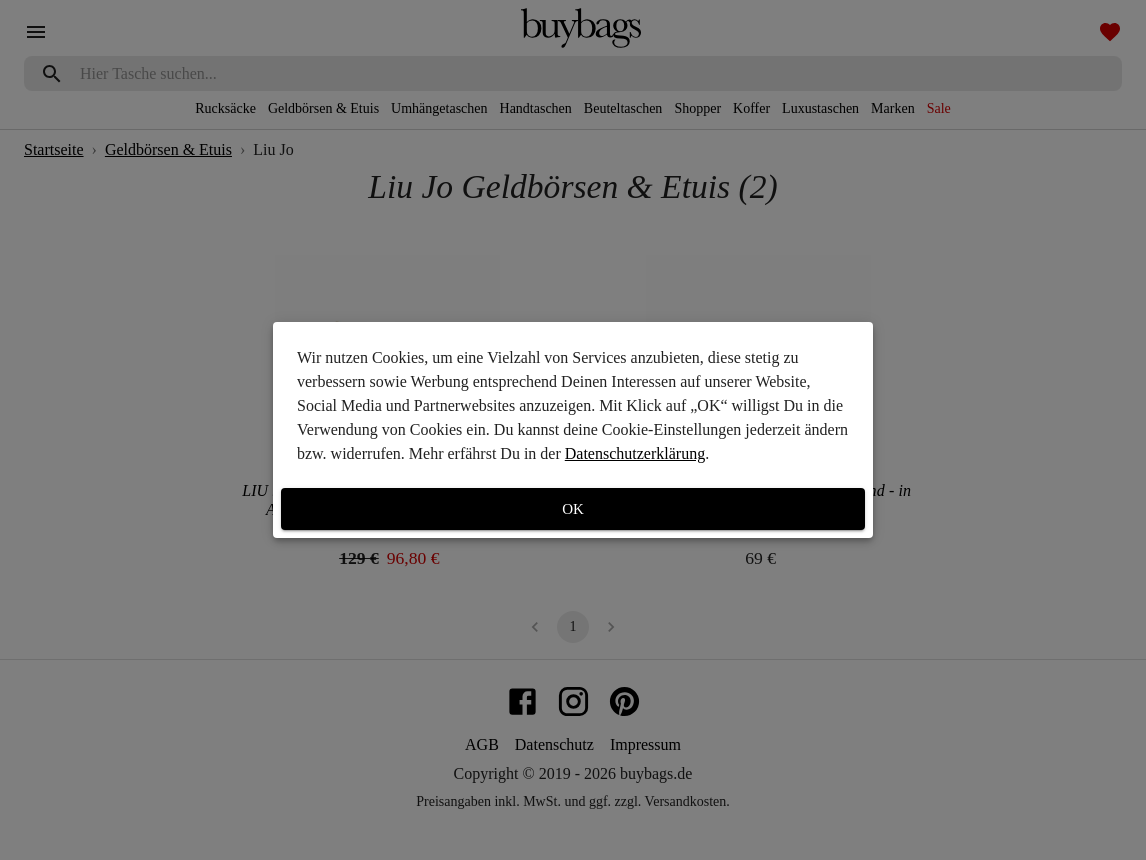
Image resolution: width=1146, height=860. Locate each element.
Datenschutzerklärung (635, 453)
